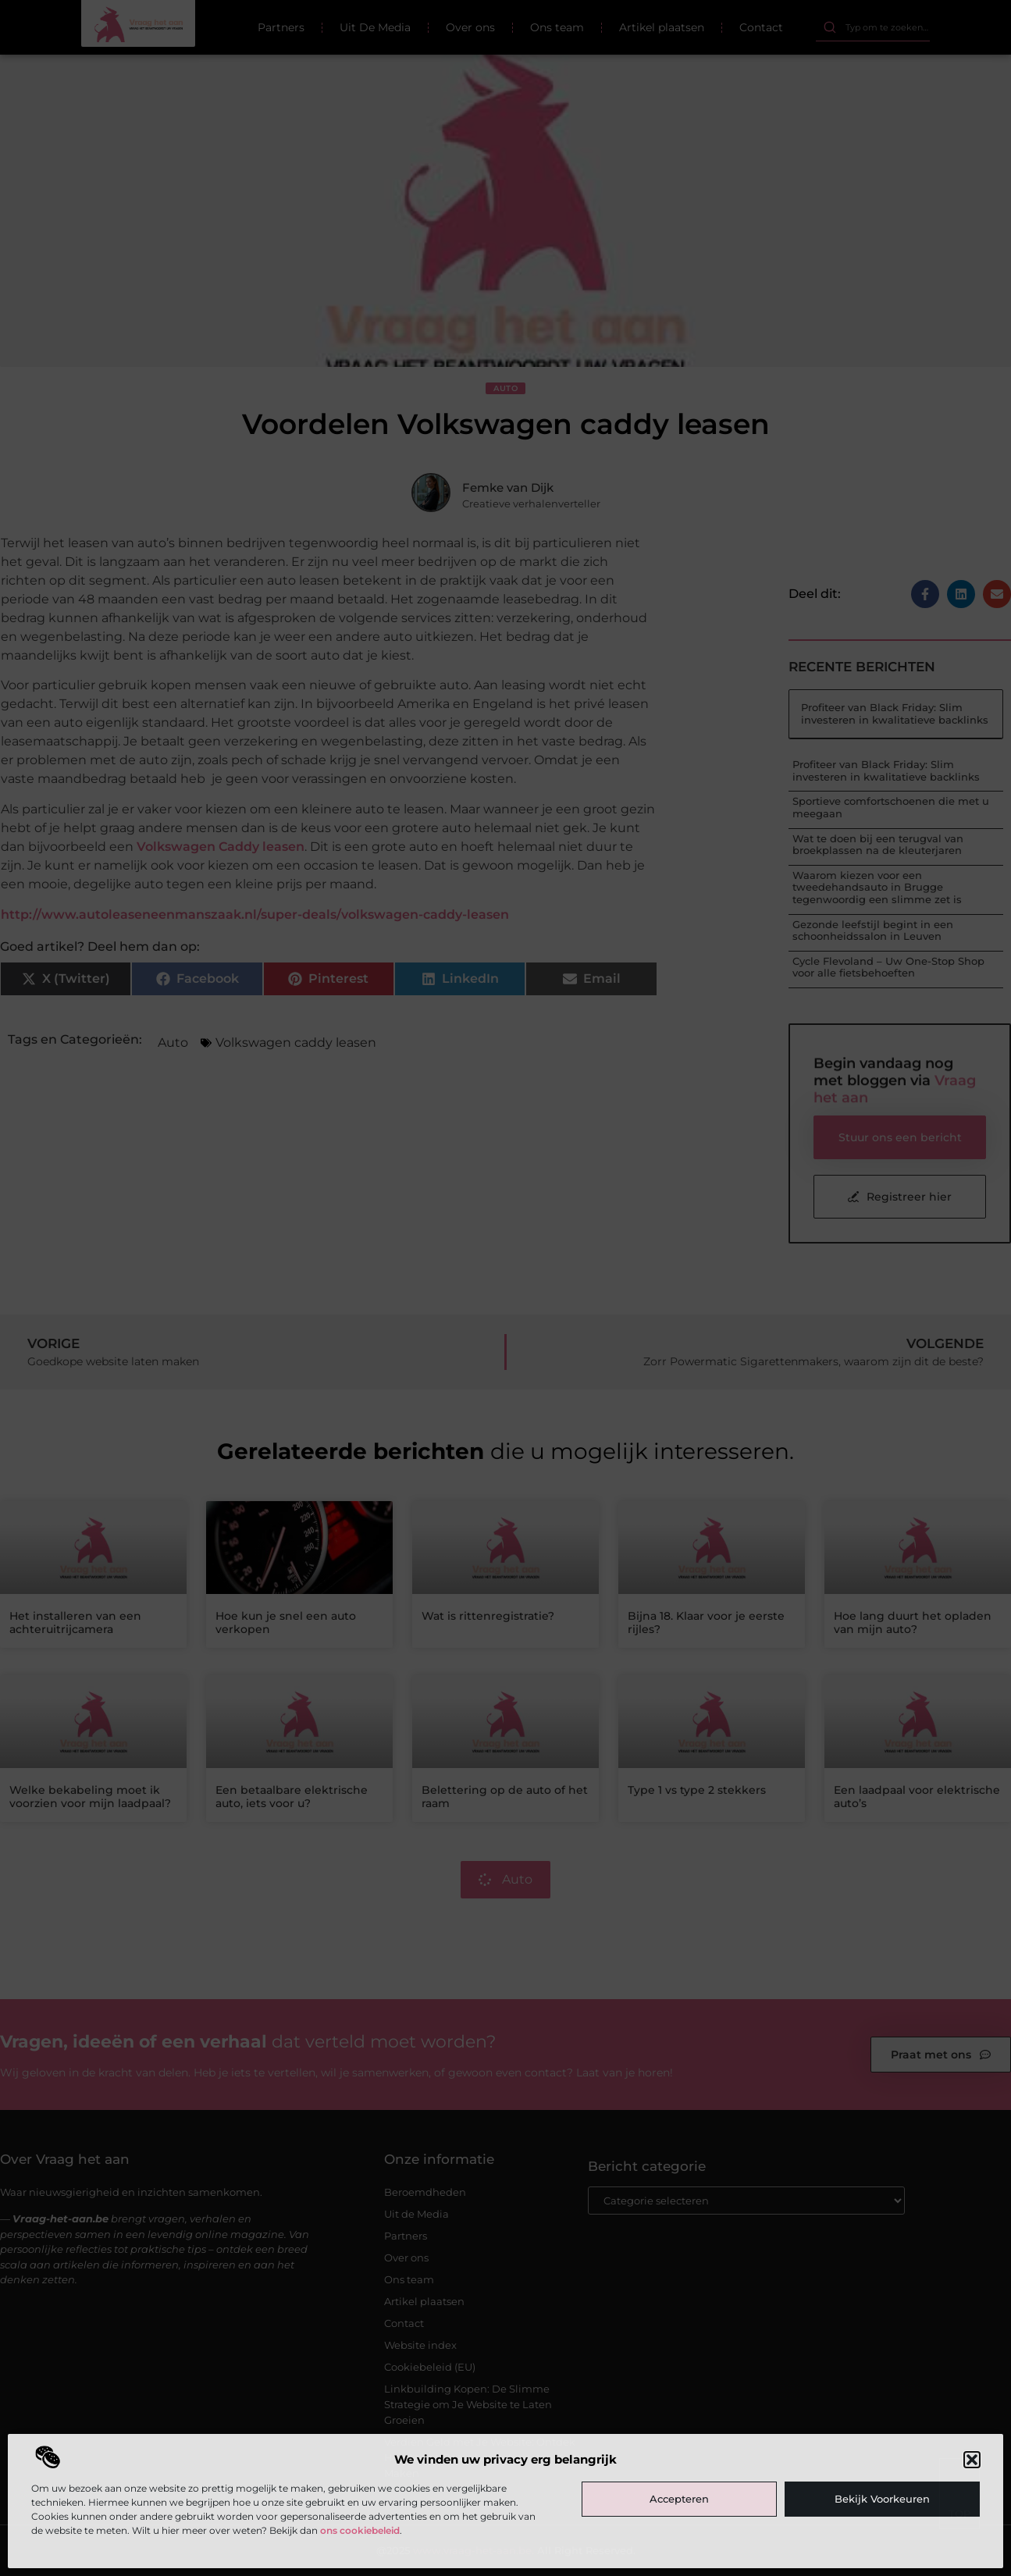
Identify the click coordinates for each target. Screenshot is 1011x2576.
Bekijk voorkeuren (882, 2498)
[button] (972, 2459)
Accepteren (679, 2498)
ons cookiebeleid (360, 2530)
